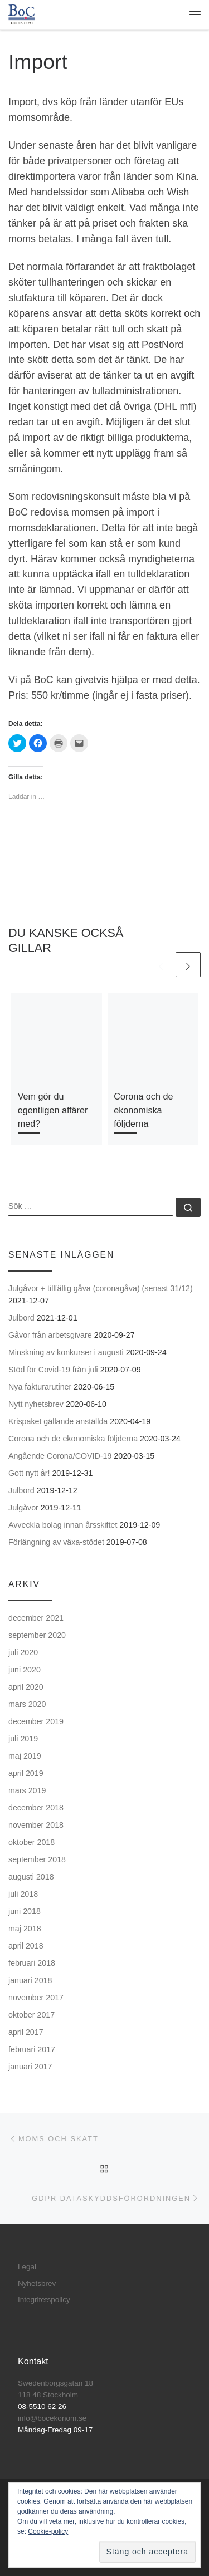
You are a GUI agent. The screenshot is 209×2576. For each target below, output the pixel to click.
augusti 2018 (31, 1876)
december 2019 (36, 1721)
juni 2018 (24, 1911)
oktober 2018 (31, 1842)
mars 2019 (27, 1790)
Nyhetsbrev (37, 2283)
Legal (27, 2267)
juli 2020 (23, 1652)
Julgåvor (23, 1507)
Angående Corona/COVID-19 (59, 1455)
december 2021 (36, 1617)
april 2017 (25, 2032)
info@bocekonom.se (52, 2418)
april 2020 (25, 1686)
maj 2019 (24, 1755)
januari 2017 (30, 2066)
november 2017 (36, 1997)
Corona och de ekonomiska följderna (143, 1109)
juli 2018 (23, 1894)
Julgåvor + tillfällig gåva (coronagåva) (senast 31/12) (100, 1288)
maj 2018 (24, 1928)
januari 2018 (30, 1980)
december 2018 (36, 1807)
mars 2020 (27, 1704)
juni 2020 (24, 1669)
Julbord (21, 1317)
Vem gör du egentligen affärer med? (53, 1109)
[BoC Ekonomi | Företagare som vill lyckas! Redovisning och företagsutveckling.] (21, 14)
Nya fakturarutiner (39, 1386)
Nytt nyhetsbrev (36, 1404)
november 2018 (36, 1825)
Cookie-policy (48, 2531)
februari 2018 (31, 1963)
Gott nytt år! (29, 1473)
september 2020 (37, 1635)
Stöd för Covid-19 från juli (53, 1369)
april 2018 (25, 1945)
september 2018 (37, 1859)
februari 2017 (31, 2049)
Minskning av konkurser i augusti (66, 1352)
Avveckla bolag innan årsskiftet (62, 1524)
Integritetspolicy (44, 2299)
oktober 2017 (31, 2014)
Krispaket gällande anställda (58, 1421)
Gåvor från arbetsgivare (50, 1335)
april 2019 (25, 1773)
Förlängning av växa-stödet (56, 1542)
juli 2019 (23, 1738)
